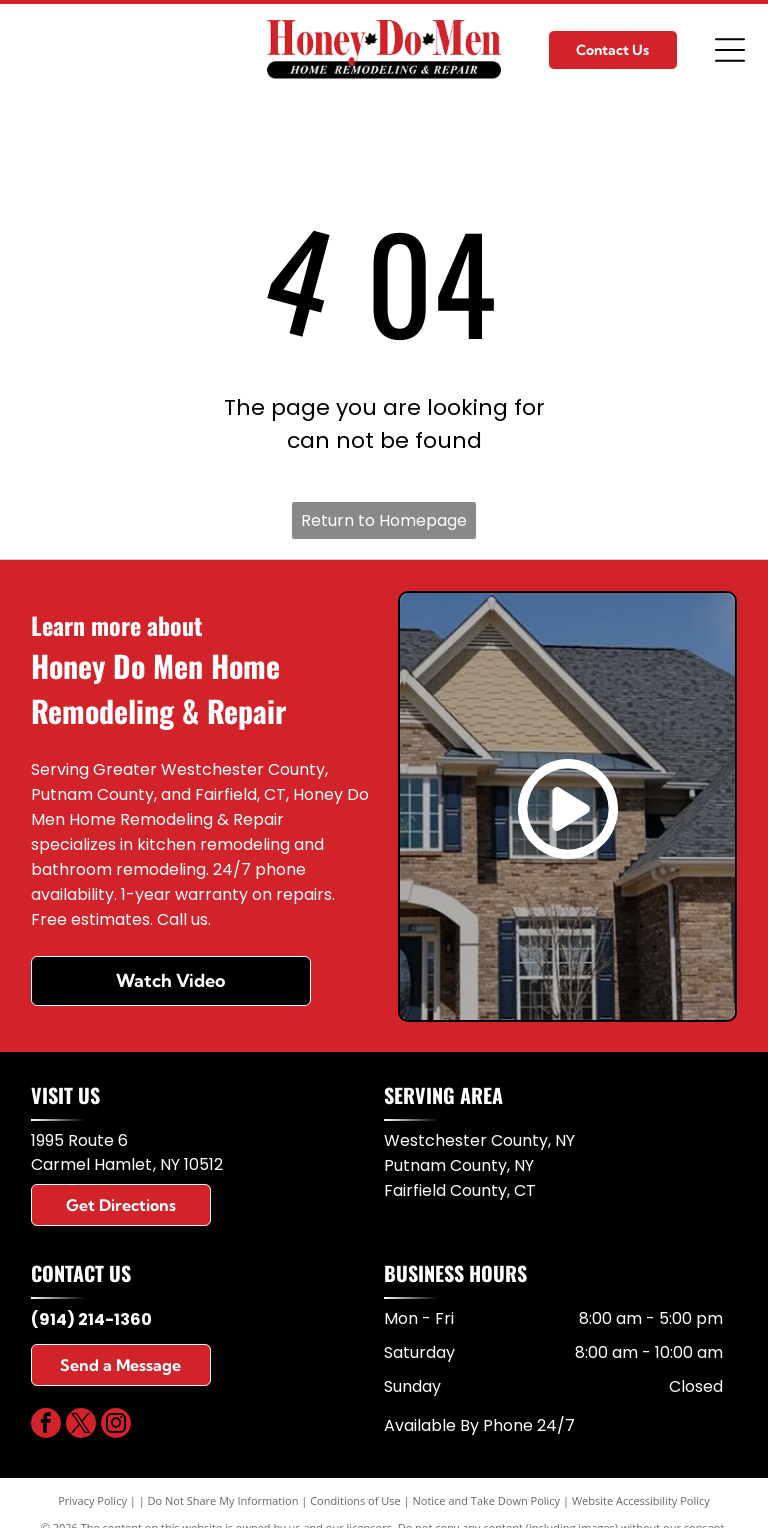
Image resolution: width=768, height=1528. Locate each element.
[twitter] (81, 1425)
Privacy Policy (92, 1500)
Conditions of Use (355, 1500)
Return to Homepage (384, 520)
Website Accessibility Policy (641, 1500)
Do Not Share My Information (223, 1500)
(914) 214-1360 (91, 1319)
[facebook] (46, 1425)
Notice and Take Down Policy (487, 1500)
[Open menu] (730, 50)
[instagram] (116, 1425)
